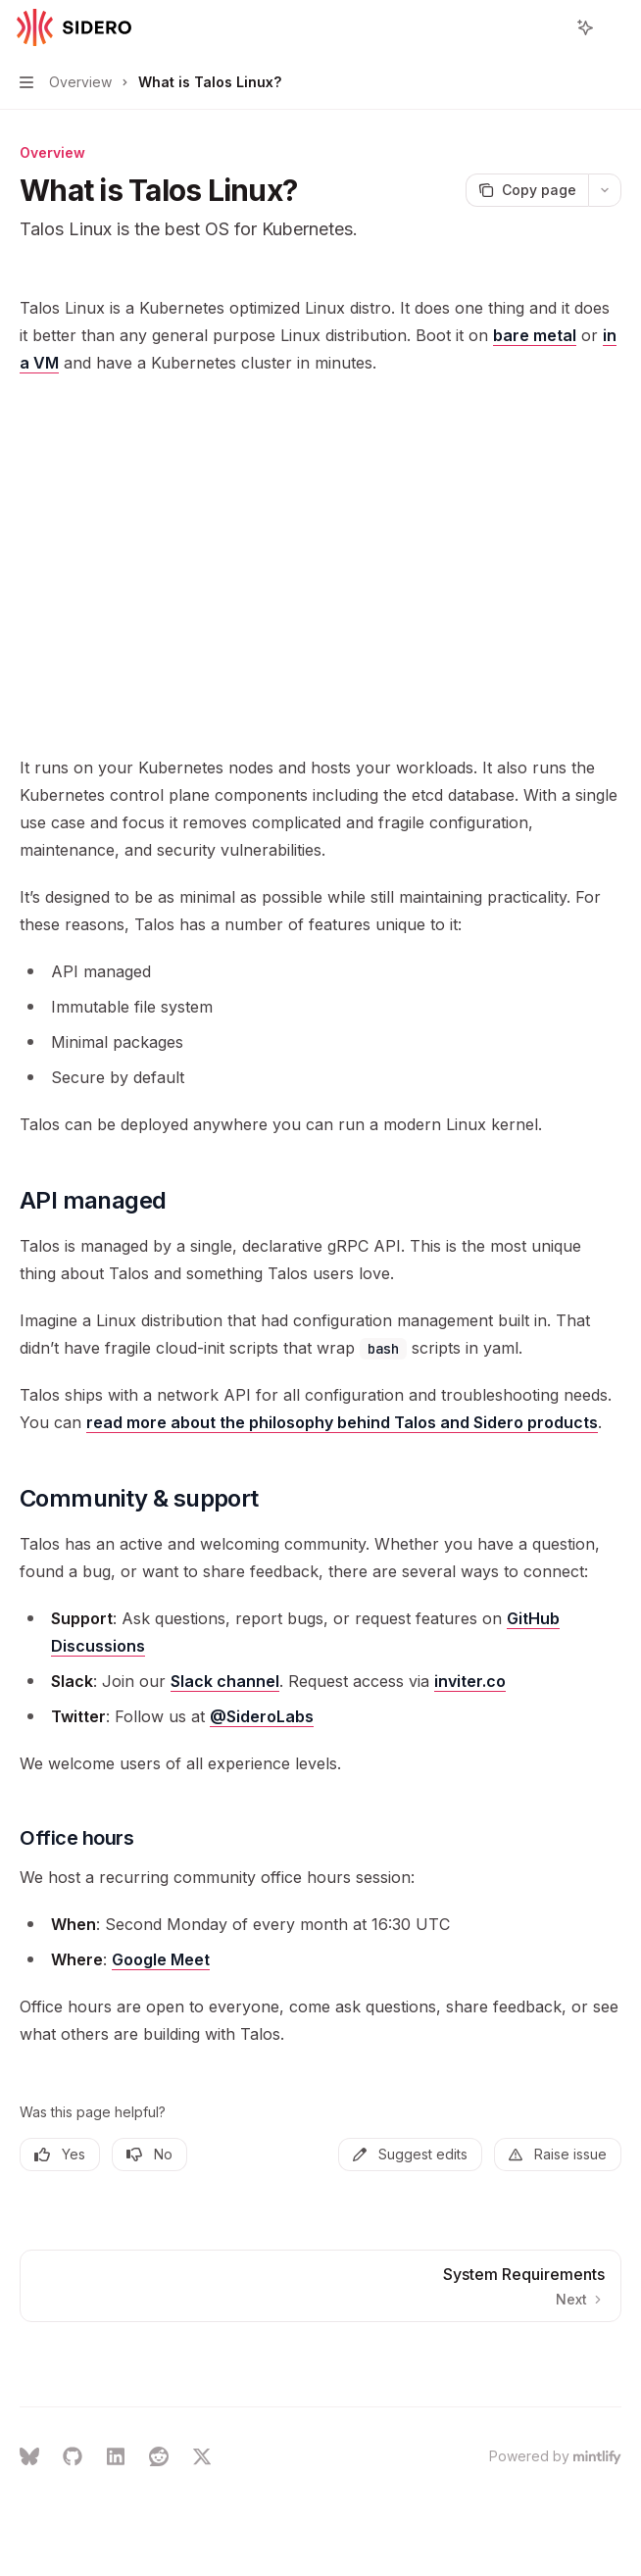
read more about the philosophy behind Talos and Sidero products (342, 1422)
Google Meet (161, 1959)
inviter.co (470, 1681)
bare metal (534, 335)
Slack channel (225, 1681)
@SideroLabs (262, 1716)
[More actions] (615, 27)
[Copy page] (527, 190)
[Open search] (549, 27)
